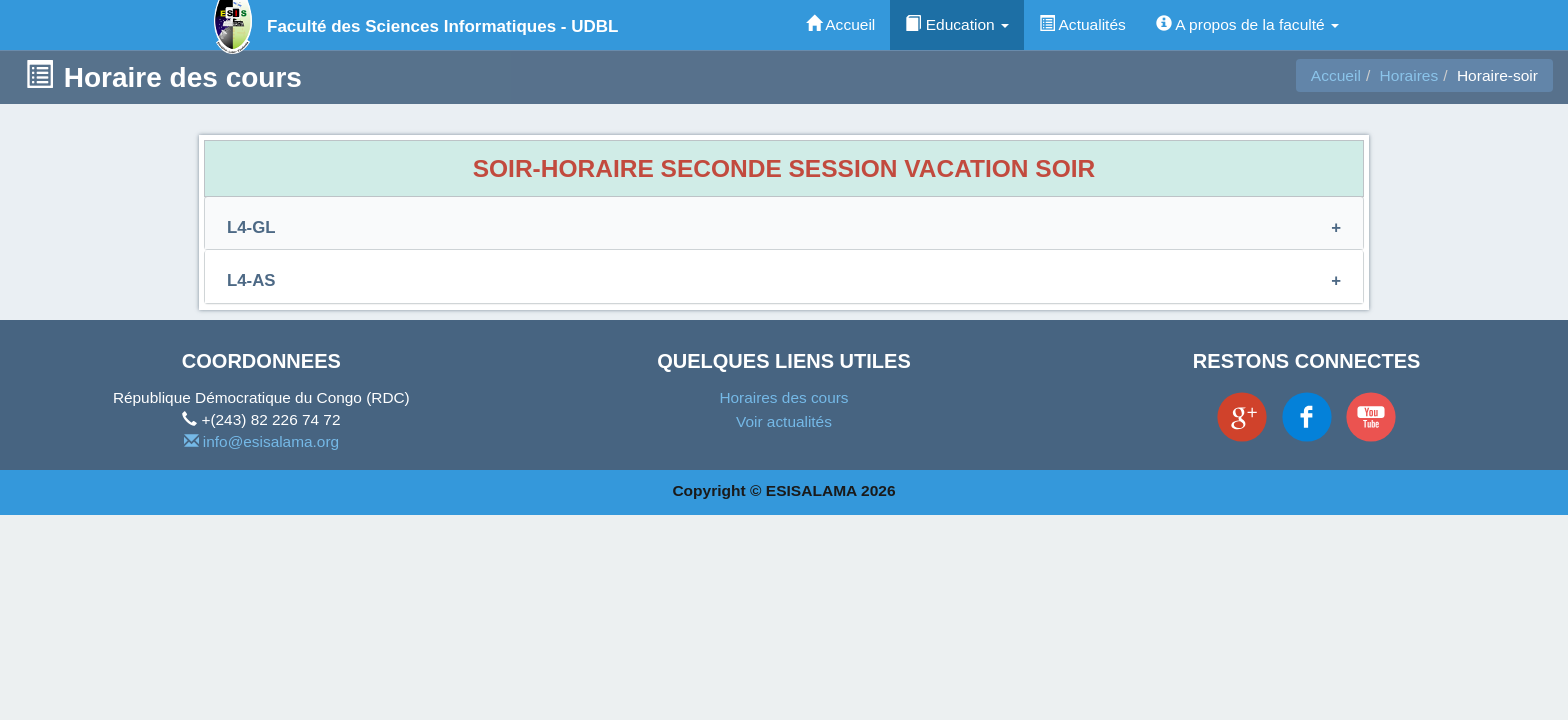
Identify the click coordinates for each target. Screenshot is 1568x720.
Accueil (841, 24)
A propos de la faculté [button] (1247, 24)
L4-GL (251, 227)
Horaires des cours (783, 397)
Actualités (1082, 24)
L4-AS (251, 280)
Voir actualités (784, 421)
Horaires (1409, 75)
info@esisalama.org (262, 441)
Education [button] (957, 24)
